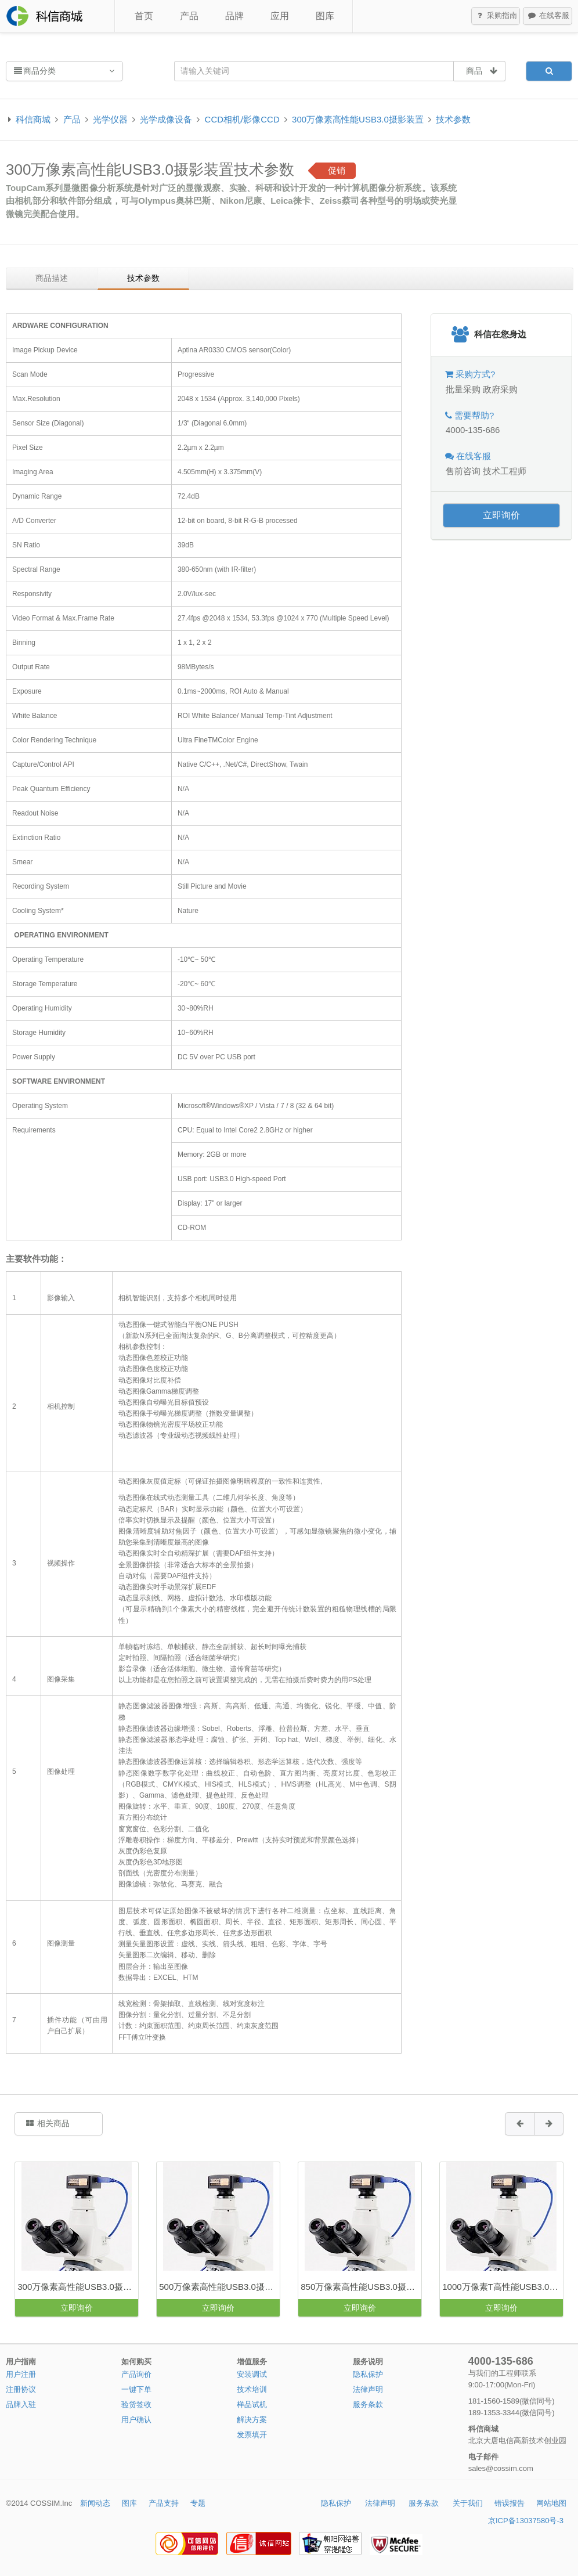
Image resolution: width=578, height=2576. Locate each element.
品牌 (234, 16)
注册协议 (21, 2389)
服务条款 (368, 2404)
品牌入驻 (21, 2404)
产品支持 (164, 2503)
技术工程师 (504, 471)
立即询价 (501, 515)
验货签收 (136, 2404)
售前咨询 (463, 471)
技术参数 (453, 119)
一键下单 (136, 2389)
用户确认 (136, 2419)
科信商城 (33, 119)
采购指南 (496, 16)
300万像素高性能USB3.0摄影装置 (358, 119)
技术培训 (252, 2389)
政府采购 (500, 389)
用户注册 (21, 2374)
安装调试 (252, 2374)
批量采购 (463, 389)
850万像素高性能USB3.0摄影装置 (361, 2287)
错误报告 (509, 2503)
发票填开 (252, 2434)
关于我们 (468, 2503)
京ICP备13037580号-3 (525, 2520)
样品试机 (252, 2404)
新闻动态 (95, 2503)
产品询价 (136, 2374)
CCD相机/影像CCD (242, 119)
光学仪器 (110, 119)
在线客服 (547, 16)
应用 (279, 16)
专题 (197, 2503)
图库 (325, 16)
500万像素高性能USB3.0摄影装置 (219, 2287)
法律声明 (368, 2389)
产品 (189, 16)
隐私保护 (368, 2374)
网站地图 (551, 2503)
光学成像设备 (166, 119)
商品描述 (51, 278)
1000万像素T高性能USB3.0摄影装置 (502, 2287)
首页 (144, 16)
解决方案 (252, 2419)
